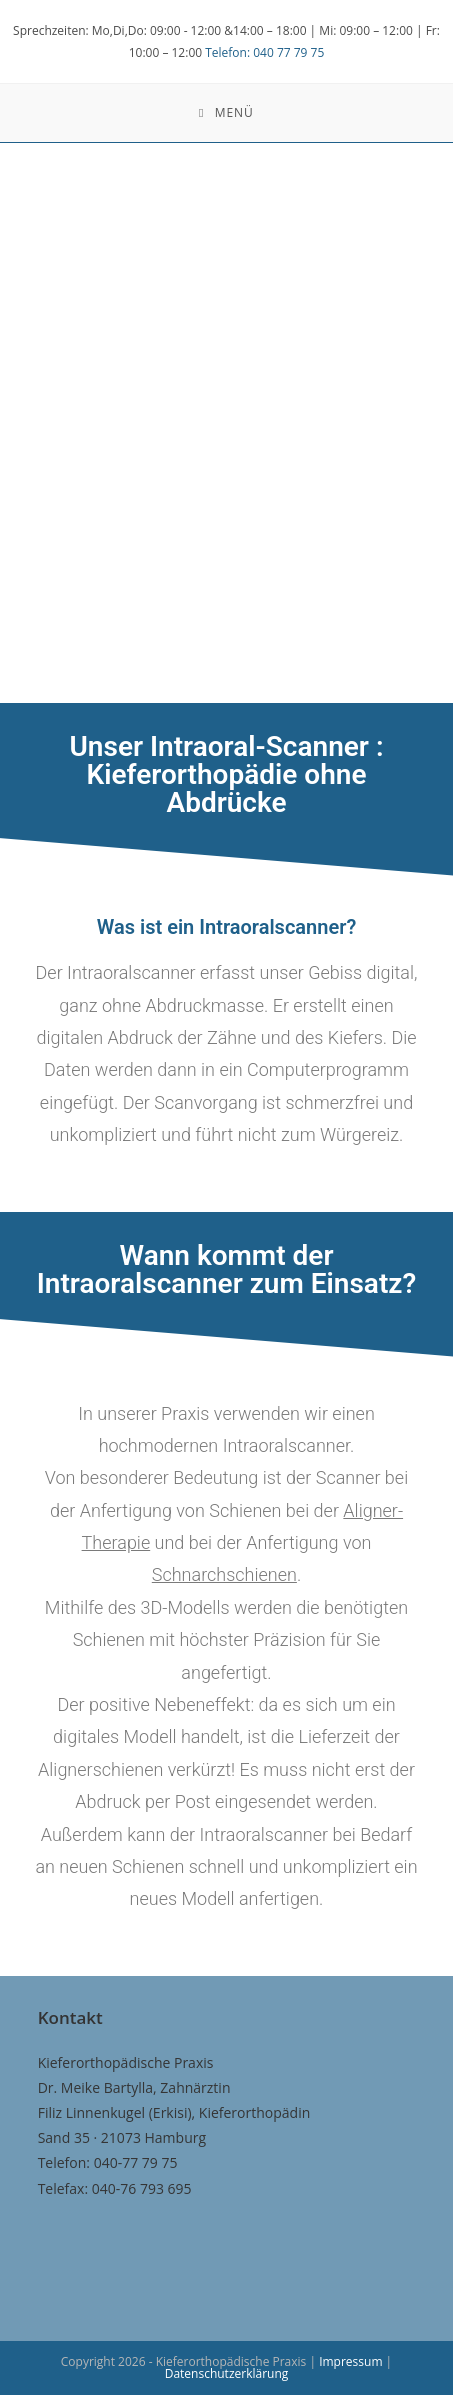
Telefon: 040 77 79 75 (264, 52)
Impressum (352, 2361)
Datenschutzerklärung (227, 2373)
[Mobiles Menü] (226, 113)
